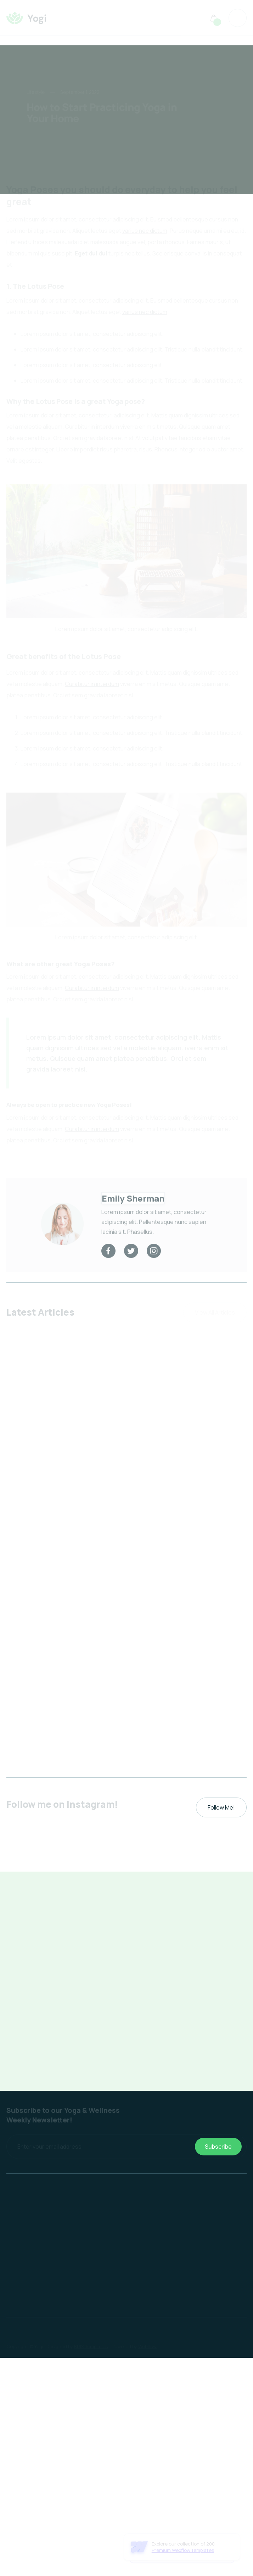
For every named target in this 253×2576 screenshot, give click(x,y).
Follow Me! (221, 1807)
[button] (213, 18)
